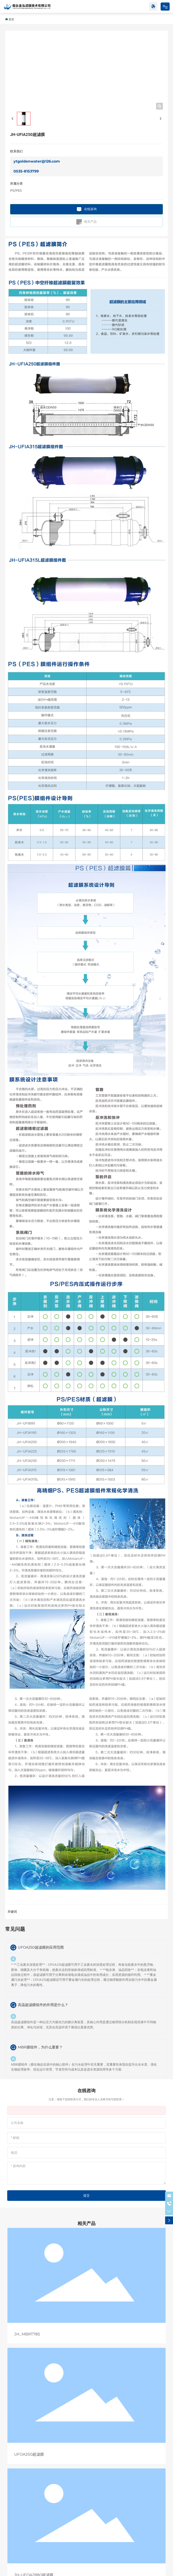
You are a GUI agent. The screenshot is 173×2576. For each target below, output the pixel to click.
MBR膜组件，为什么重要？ (40, 2047)
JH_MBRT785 (27, 2334)
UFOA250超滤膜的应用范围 (41, 1947)
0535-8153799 (26, 171)
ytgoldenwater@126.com (37, 161)
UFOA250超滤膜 (29, 2454)
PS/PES (16, 190)
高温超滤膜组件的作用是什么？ (43, 2005)
